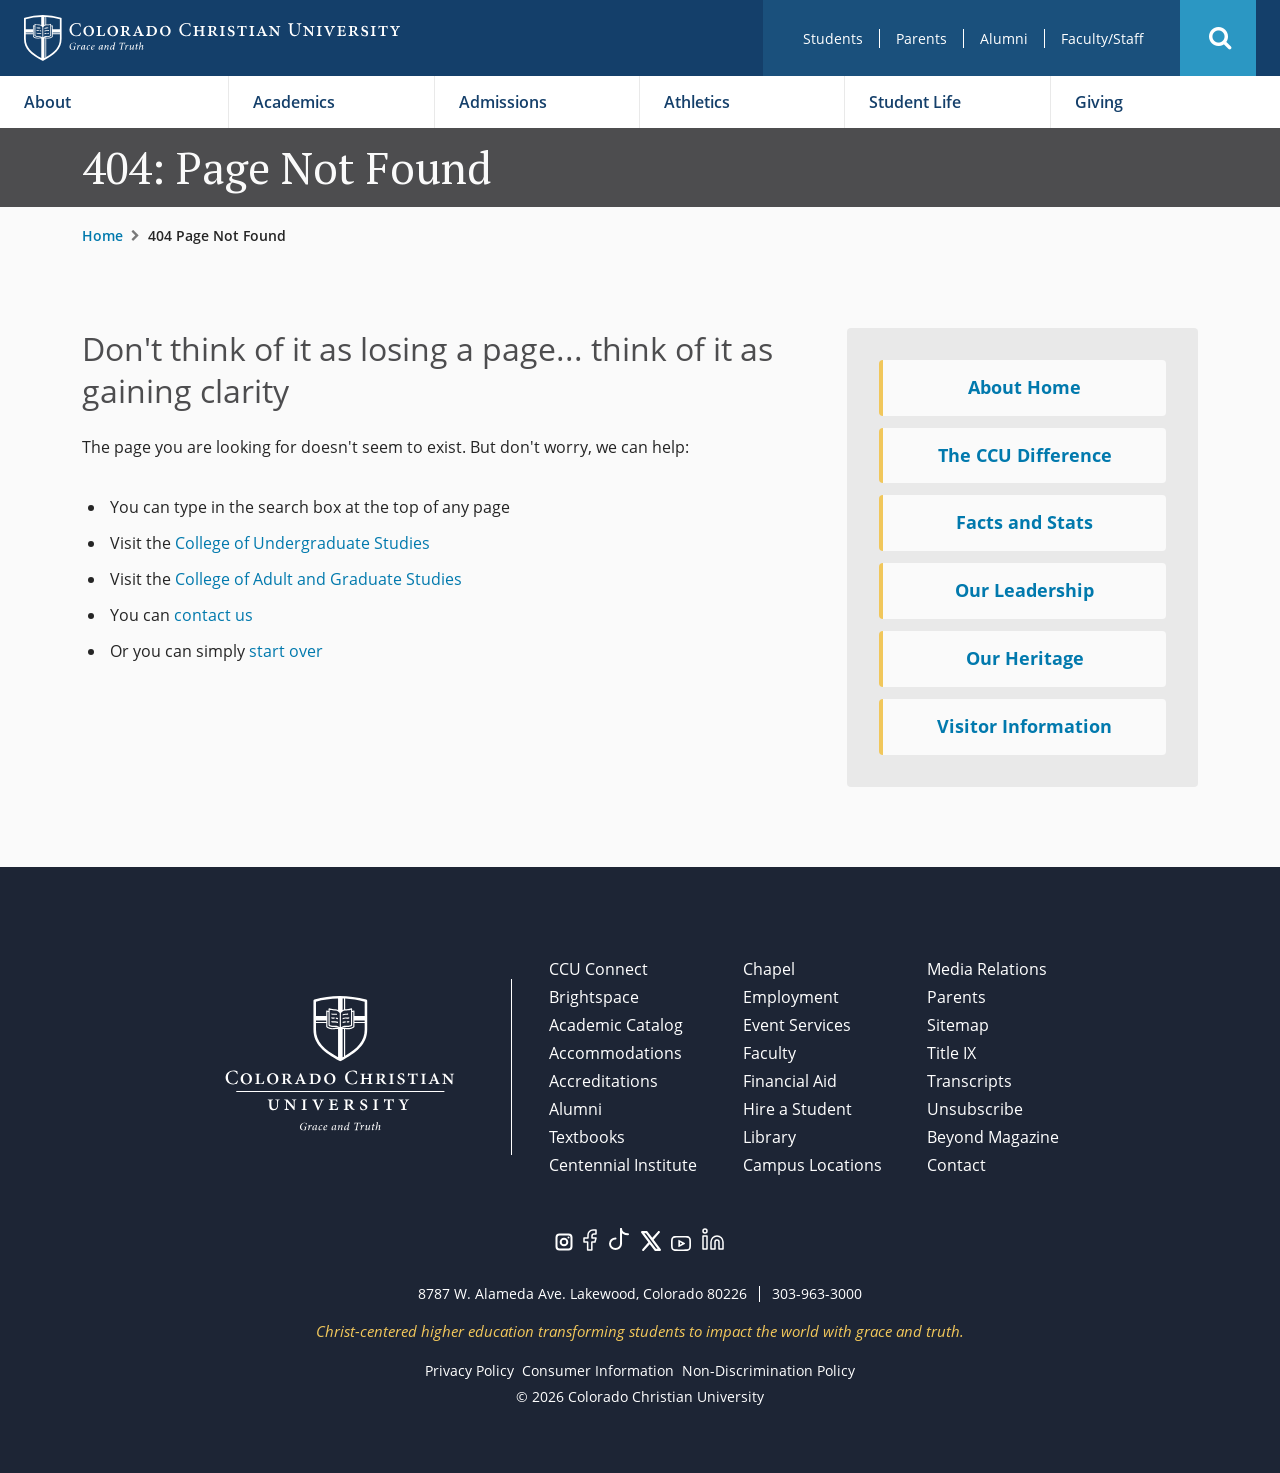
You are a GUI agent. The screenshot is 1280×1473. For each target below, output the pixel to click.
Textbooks (587, 1137)
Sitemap (958, 1025)
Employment (791, 997)
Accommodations (615, 1053)
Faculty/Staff (1102, 38)
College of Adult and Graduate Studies (318, 579)
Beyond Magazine (993, 1137)
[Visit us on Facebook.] (590, 1238)
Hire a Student (797, 1109)
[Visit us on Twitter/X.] (651, 1239)
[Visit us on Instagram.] (564, 1240)
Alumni (1004, 38)
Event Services (797, 1025)
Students (833, 38)
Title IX (951, 1053)
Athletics (697, 102)
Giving (1099, 102)
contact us (213, 615)
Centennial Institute (623, 1165)
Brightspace (594, 997)
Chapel (769, 969)
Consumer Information (598, 1370)
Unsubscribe (975, 1109)
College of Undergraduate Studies (302, 543)
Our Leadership (1024, 590)
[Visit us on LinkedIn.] (713, 1237)
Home (102, 235)
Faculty (769, 1053)
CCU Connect (598, 969)
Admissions (503, 102)
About (47, 102)
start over (286, 651)
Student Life (915, 102)
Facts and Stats (1024, 522)
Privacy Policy (469, 1370)
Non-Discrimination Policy (768, 1370)
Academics (294, 102)
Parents (921, 38)
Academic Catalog (616, 1025)
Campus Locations (812, 1165)
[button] (1218, 38)
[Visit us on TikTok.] (619, 1237)
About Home (1024, 387)
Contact (956, 1165)
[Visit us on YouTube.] (681, 1242)
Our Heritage (1025, 658)
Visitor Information (1024, 726)
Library (769, 1137)
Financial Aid (790, 1081)
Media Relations (987, 969)
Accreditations (603, 1081)
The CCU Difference (1025, 455)
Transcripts (969, 1081)
